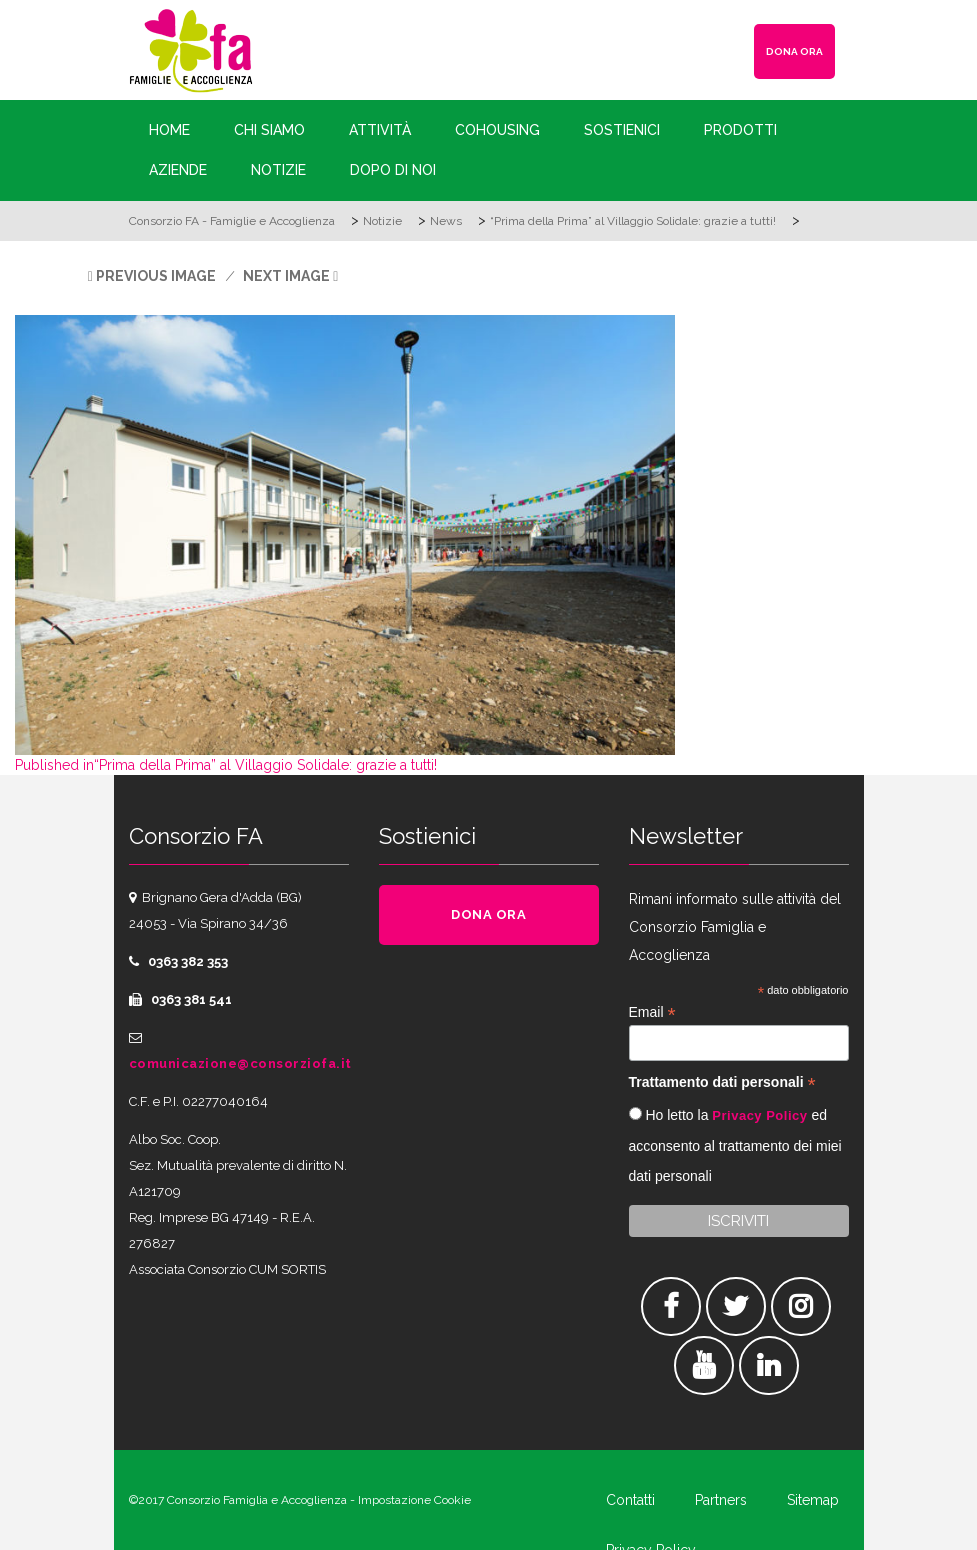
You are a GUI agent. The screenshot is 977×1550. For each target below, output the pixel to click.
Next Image (286, 276)
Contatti (630, 1500)
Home (169, 130)
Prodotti (740, 130)
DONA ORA (794, 51)
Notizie (278, 170)
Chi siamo (269, 130)
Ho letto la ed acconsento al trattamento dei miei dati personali (735, 1145)
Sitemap (813, 1500)
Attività (380, 130)
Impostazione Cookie (414, 1500)
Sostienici (622, 130)
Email (652, 1012)
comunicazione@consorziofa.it (240, 1063)
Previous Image (156, 276)
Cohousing (497, 130)
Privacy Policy (759, 1115)
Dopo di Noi (393, 170)
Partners (721, 1500)
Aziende (178, 170)
